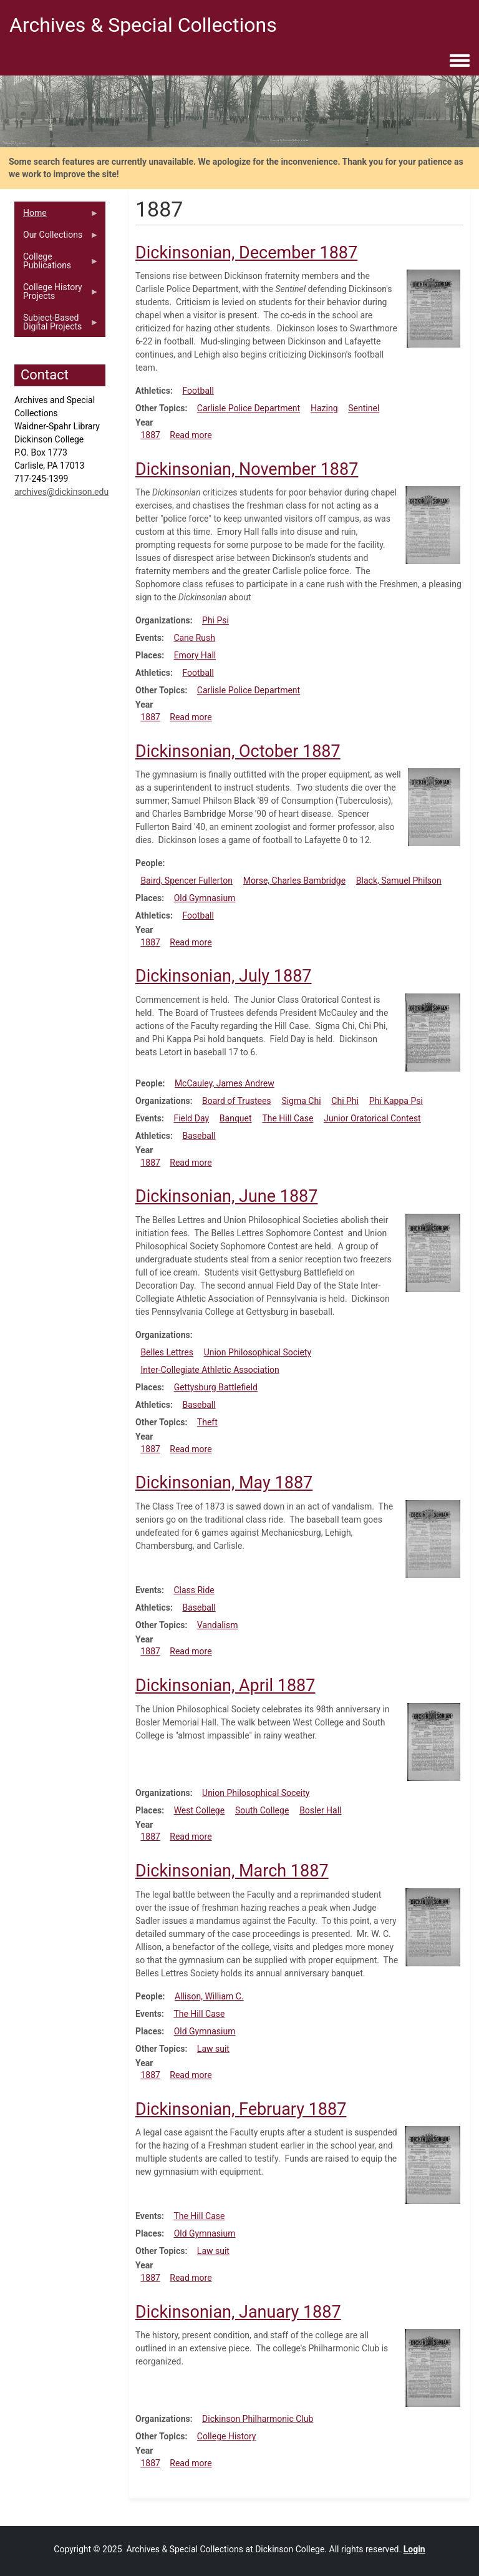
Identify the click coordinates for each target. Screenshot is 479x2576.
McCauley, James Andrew (224, 1083)
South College (262, 1810)
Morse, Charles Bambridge (294, 881)
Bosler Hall (320, 1810)
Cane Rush (194, 638)
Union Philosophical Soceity (255, 1793)
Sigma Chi (301, 1101)
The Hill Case (287, 1118)
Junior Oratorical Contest (372, 1118)
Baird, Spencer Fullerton (186, 881)
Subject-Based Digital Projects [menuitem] (56, 325)
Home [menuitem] (56, 216)
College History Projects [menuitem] (56, 294)
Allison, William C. (209, 1996)
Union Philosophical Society (257, 1352)
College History (226, 2436)
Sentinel (363, 408)
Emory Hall (195, 655)
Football (197, 391)
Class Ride (193, 1590)
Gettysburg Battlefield (216, 1387)
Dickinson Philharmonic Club (257, 2419)
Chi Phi (345, 1101)
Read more (190, 435)
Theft (207, 1422)
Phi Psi (215, 620)
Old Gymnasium (205, 898)
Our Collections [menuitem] (56, 238)
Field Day (191, 1118)
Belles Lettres (166, 1352)
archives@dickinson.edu (61, 492)
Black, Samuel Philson (399, 881)
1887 (150, 435)
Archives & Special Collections (143, 25)
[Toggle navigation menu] (460, 61)
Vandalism (217, 1625)
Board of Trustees (236, 1101)
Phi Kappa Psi (396, 1101)
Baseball (198, 1136)
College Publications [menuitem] (56, 263)
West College (199, 1810)
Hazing (324, 408)
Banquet (236, 1118)
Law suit (213, 2049)
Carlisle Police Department (248, 408)
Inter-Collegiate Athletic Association (209, 1370)
